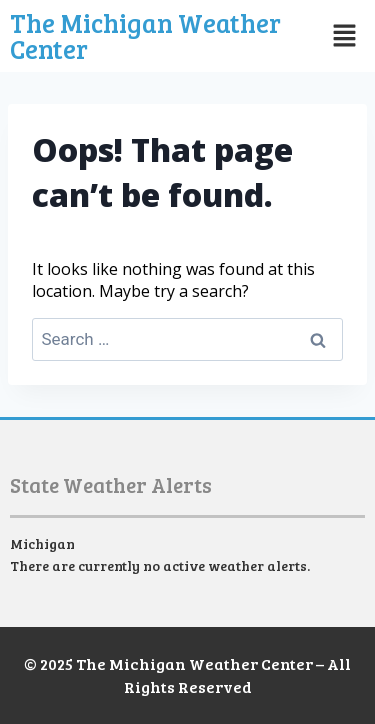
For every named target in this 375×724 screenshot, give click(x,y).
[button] (342, 36)
